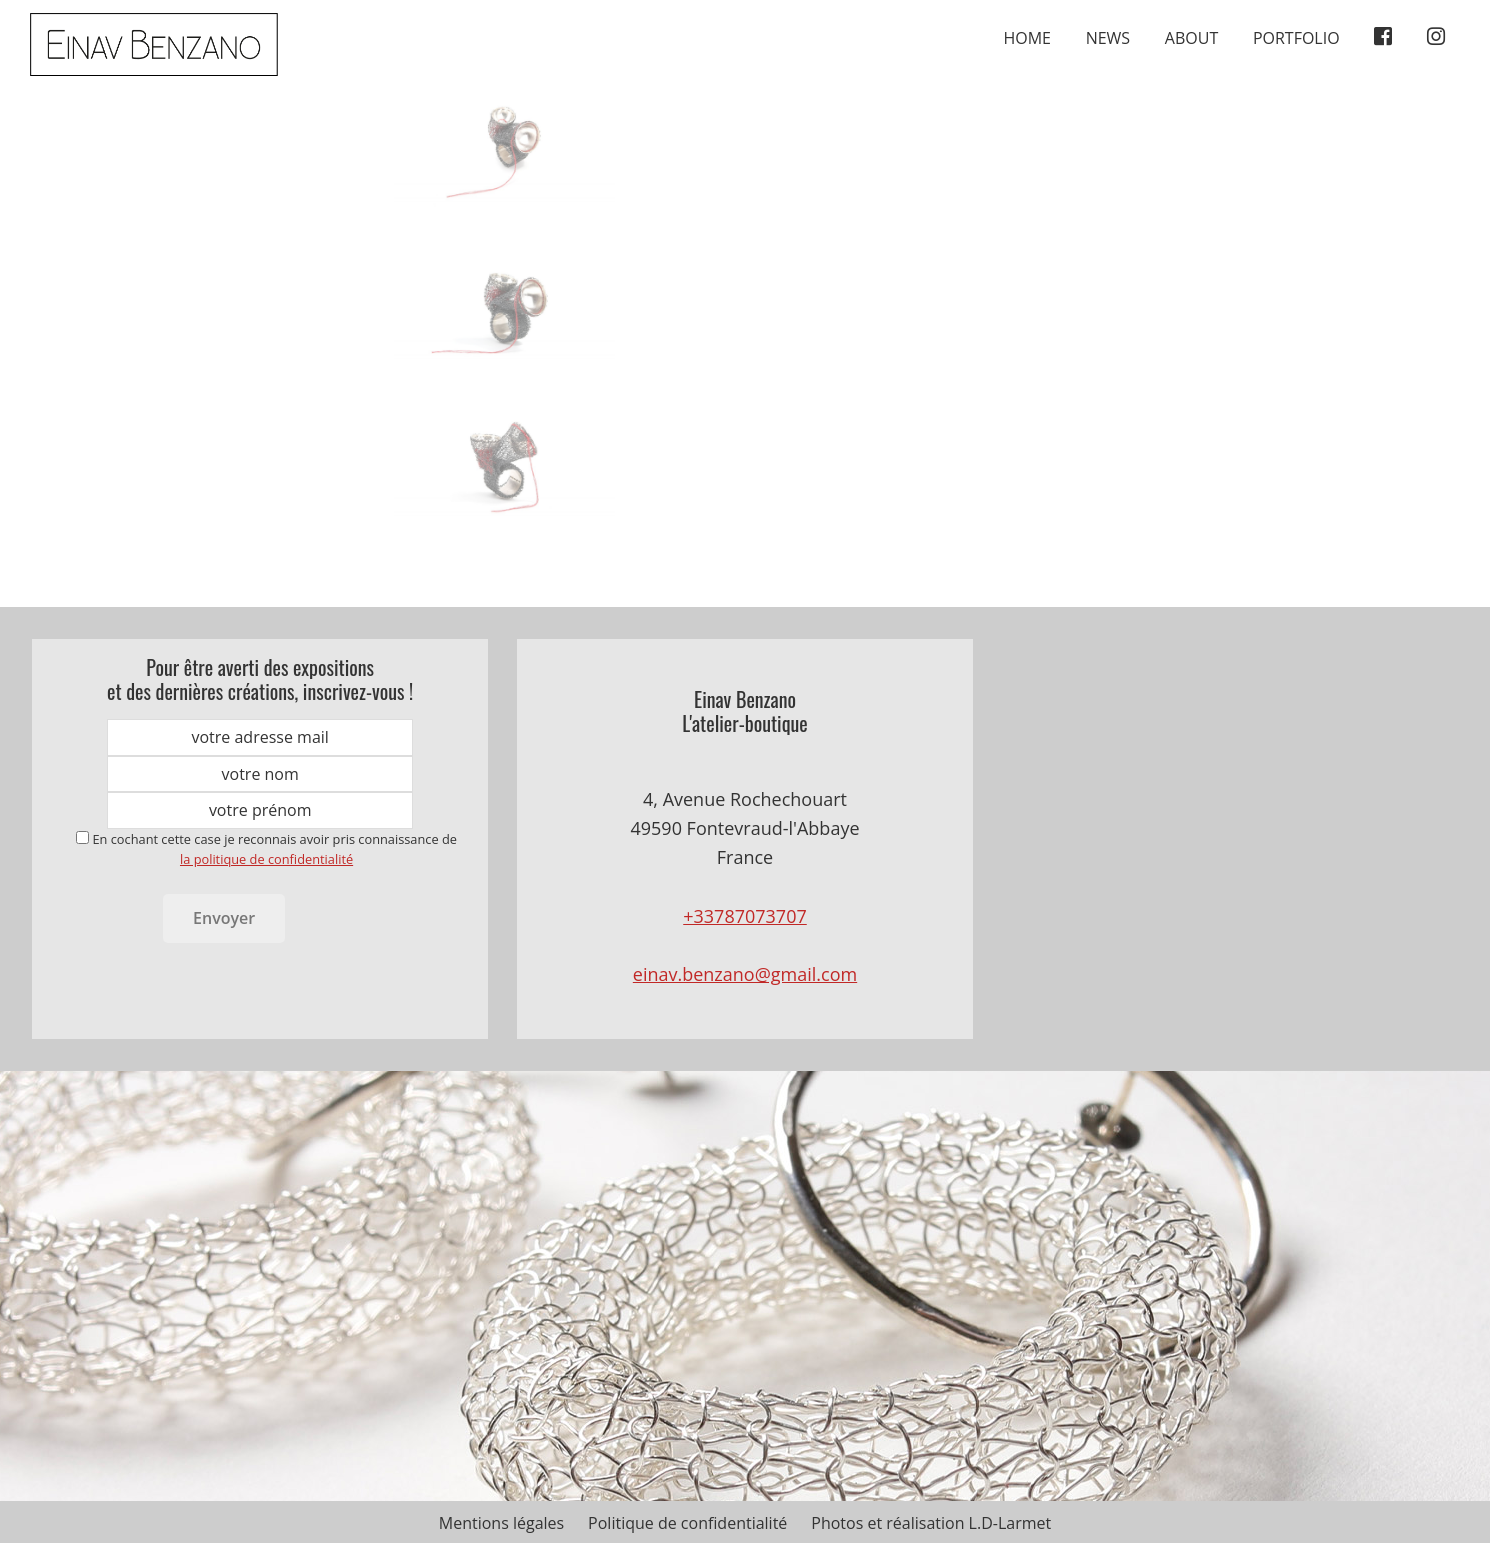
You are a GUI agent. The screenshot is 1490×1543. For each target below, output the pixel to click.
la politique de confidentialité (266, 859)
